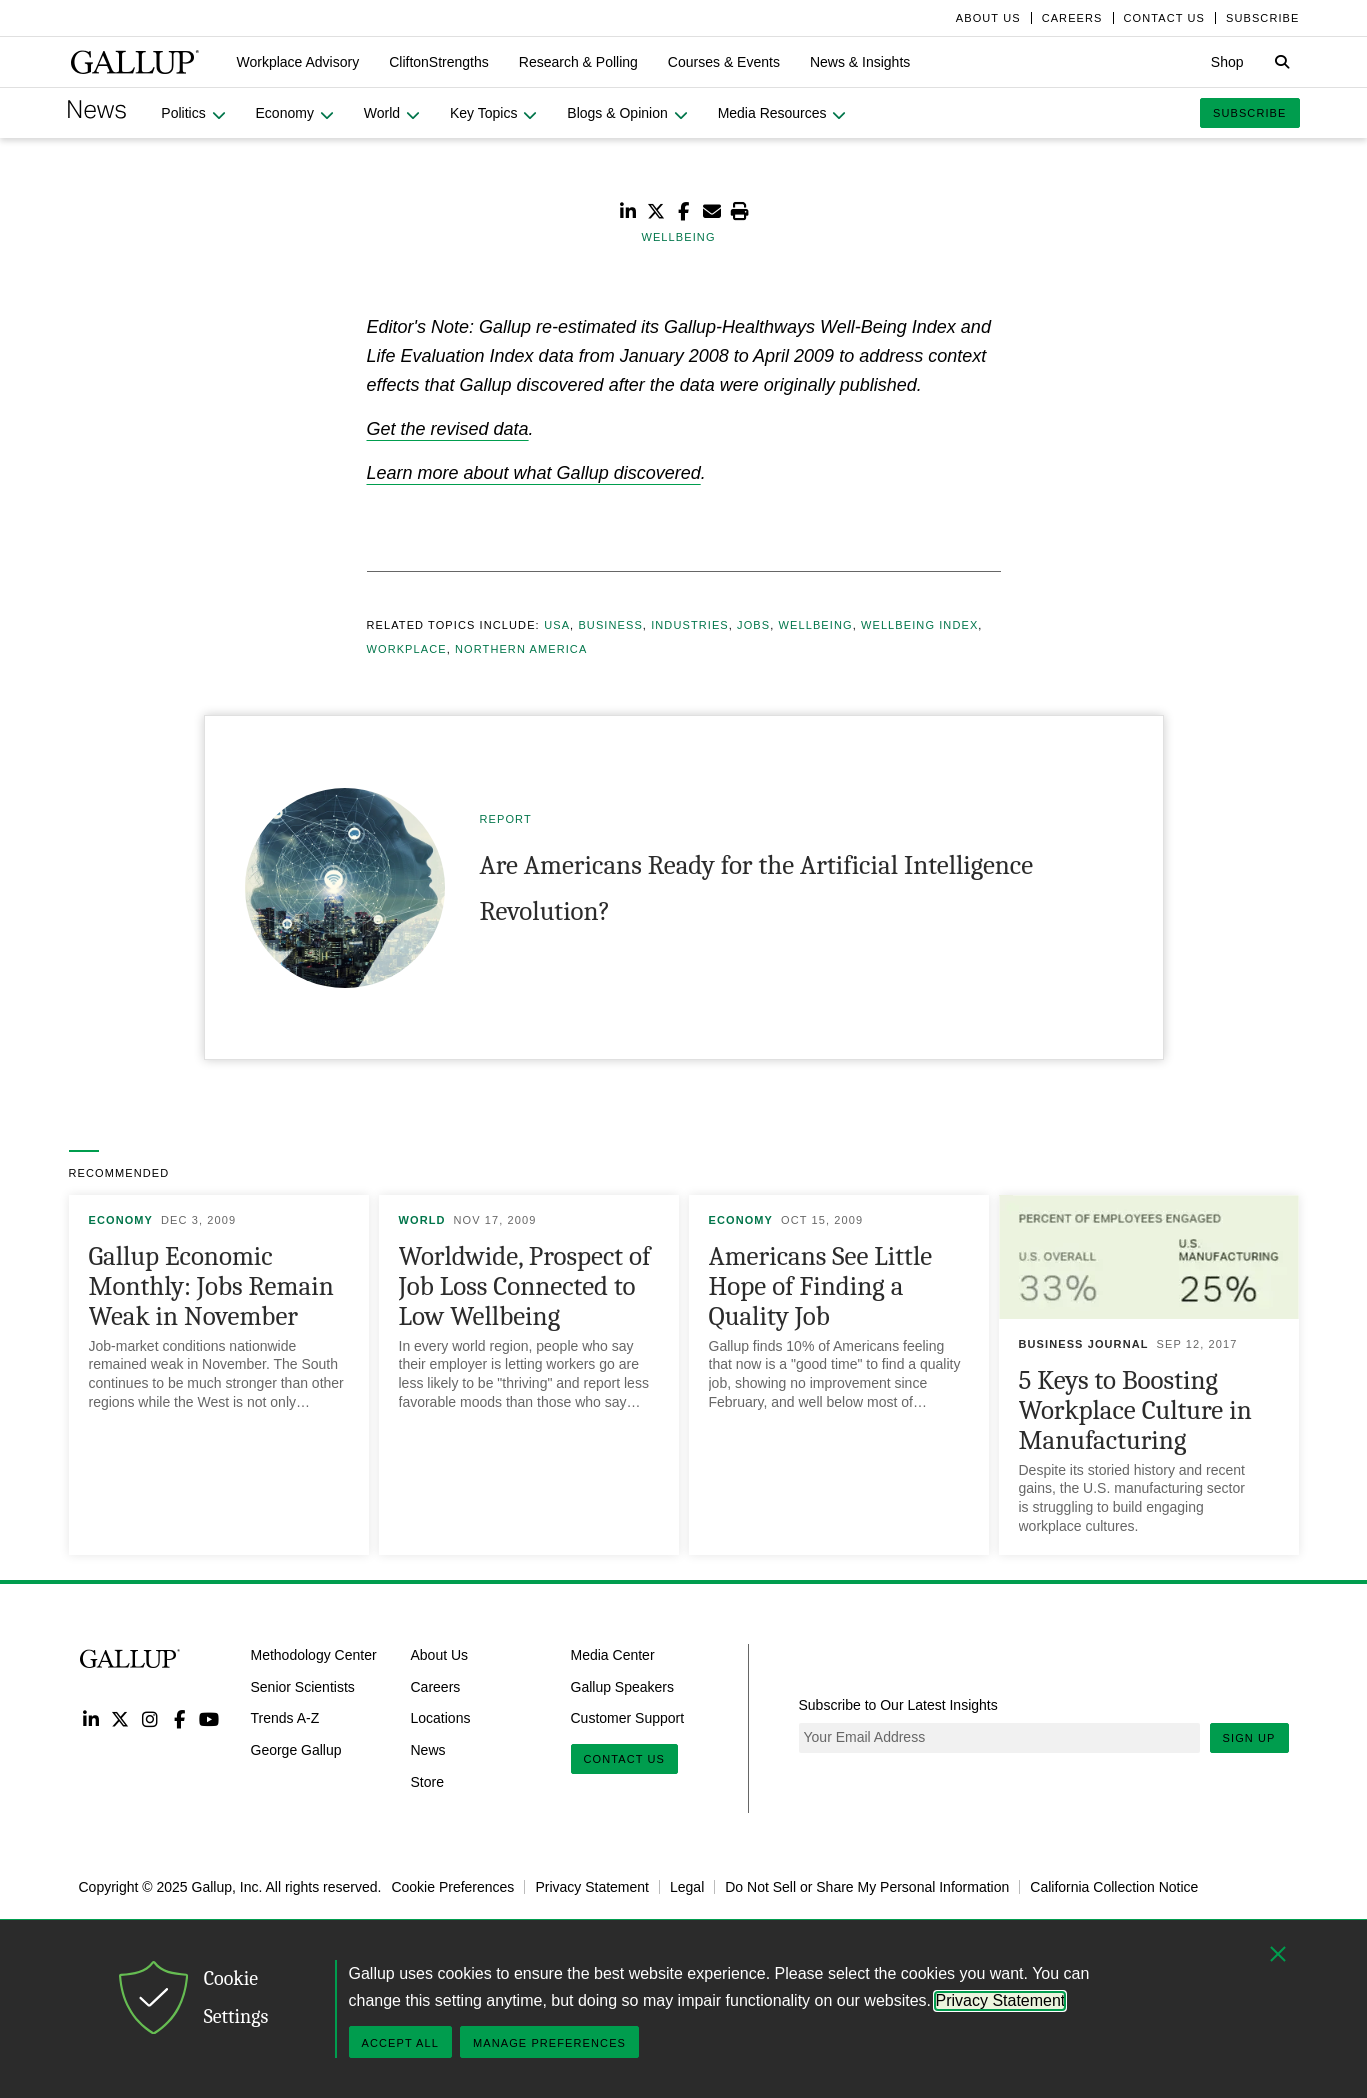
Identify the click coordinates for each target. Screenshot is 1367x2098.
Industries (690, 625)
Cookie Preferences (452, 1887)
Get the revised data (448, 429)
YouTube (208, 1718)
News (428, 1750)
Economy (121, 1220)
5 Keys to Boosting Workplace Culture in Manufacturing (1135, 1410)
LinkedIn (91, 1718)
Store (427, 1782)
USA (557, 625)
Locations (441, 1718)
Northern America (521, 649)
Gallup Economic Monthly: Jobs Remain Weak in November (211, 1286)
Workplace (407, 649)
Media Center (613, 1655)
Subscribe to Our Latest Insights (898, 1705)
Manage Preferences (549, 2043)
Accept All (400, 2043)
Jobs (753, 625)
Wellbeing (816, 625)
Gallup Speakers (623, 1686)
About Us (440, 1655)
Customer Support (628, 1718)
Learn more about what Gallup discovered (534, 473)
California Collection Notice (1114, 1887)
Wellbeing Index (919, 625)
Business (610, 625)
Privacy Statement (592, 1887)
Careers (436, 1686)
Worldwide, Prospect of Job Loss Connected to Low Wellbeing (525, 1286)
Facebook (179, 1718)
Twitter (120, 1718)
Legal (687, 1887)
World (422, 1220)
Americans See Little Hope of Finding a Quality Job (821, 1286)
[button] (298, 62)
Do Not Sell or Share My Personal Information (867, 1887)
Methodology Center (314, 1655)
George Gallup (296, 1750)
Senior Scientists (303, 1686)
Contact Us (625, 1759)
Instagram (149, 1718)
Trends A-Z (285, 1718)
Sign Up (1249, 1738)
